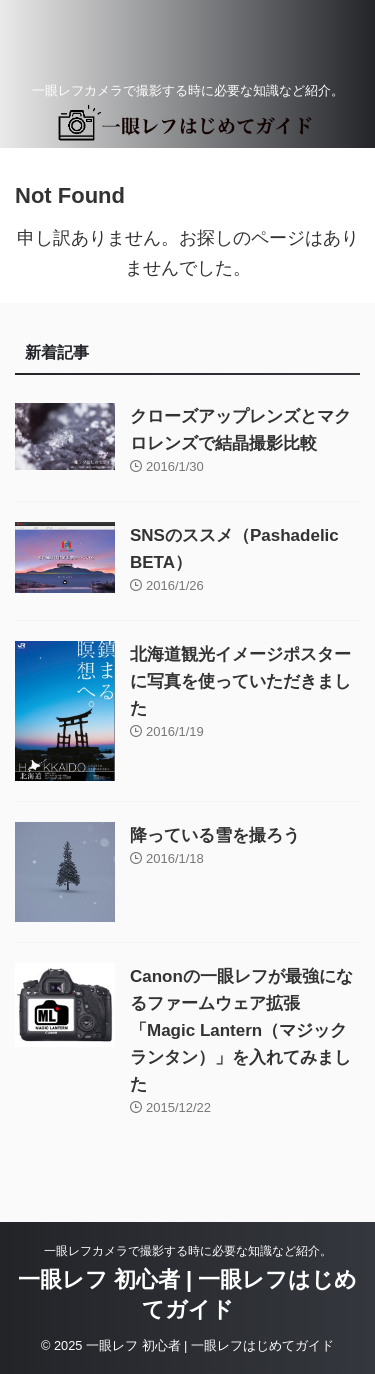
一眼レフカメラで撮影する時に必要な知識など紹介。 (188, 1251)
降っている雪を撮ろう (215, 835)
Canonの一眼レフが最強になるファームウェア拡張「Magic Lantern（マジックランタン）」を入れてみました (241, 1030)
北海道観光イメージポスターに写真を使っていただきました (240, 681)
